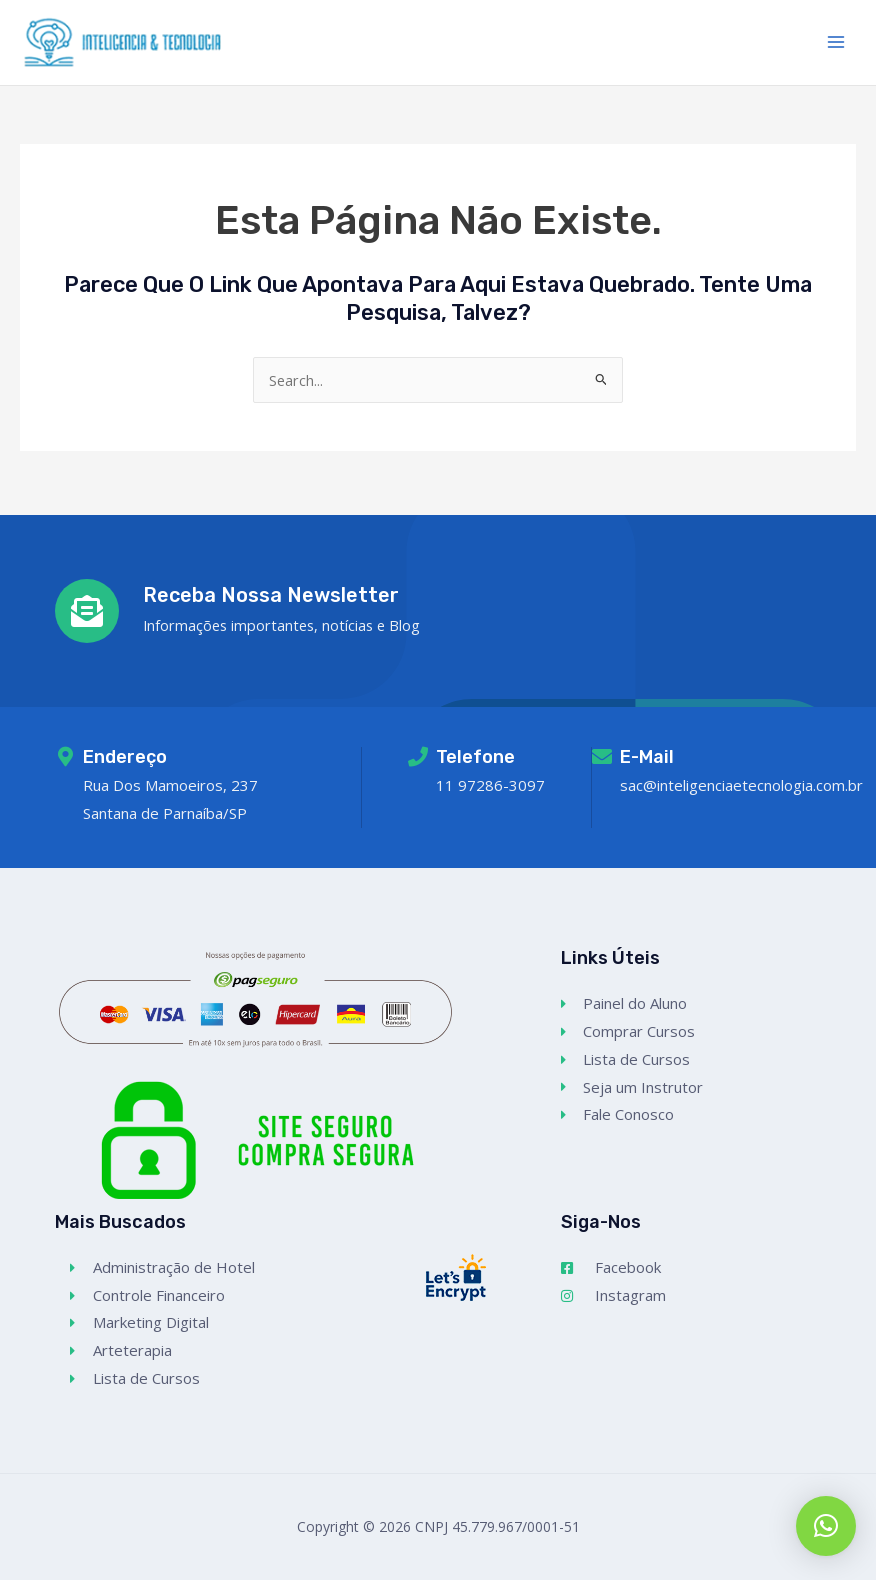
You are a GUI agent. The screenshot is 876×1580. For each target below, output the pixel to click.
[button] (826, 1526)
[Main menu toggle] (836, 44)
